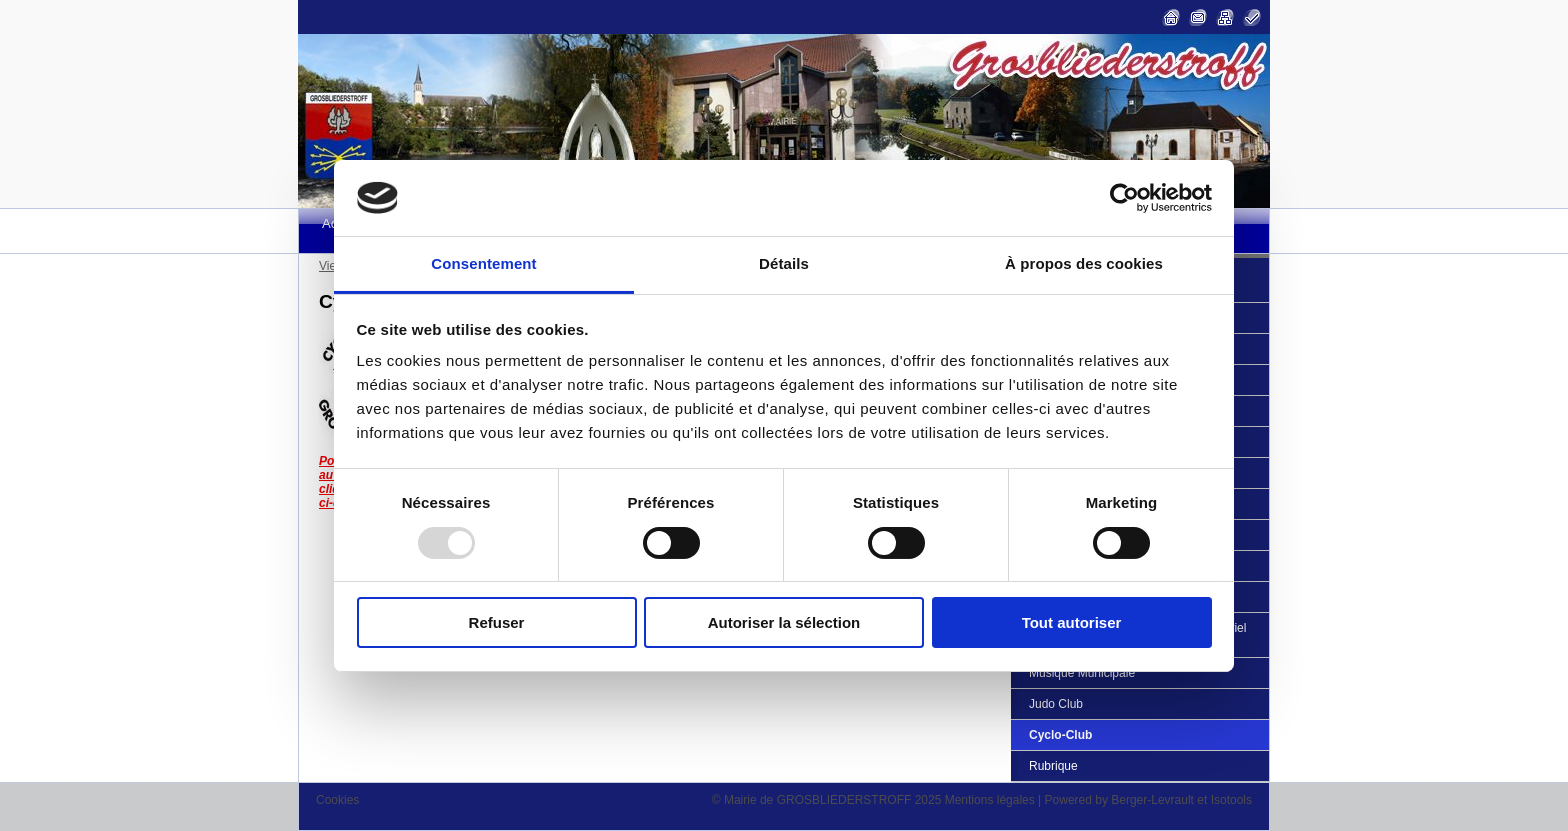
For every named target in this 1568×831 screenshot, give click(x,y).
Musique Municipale (1082, 673)
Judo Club (1056, 704)
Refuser (497, 622)
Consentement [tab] (483, 263)
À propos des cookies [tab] (1084, 263)
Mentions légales (990, 800)
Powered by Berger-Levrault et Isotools (1148, 800)
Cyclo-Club (1060, 735)
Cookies (337, 800)
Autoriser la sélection (784, 622)
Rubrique (1053, 766)
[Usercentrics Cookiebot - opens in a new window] (1124, 198)
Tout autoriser (1072, 622)
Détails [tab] (784, 263)
